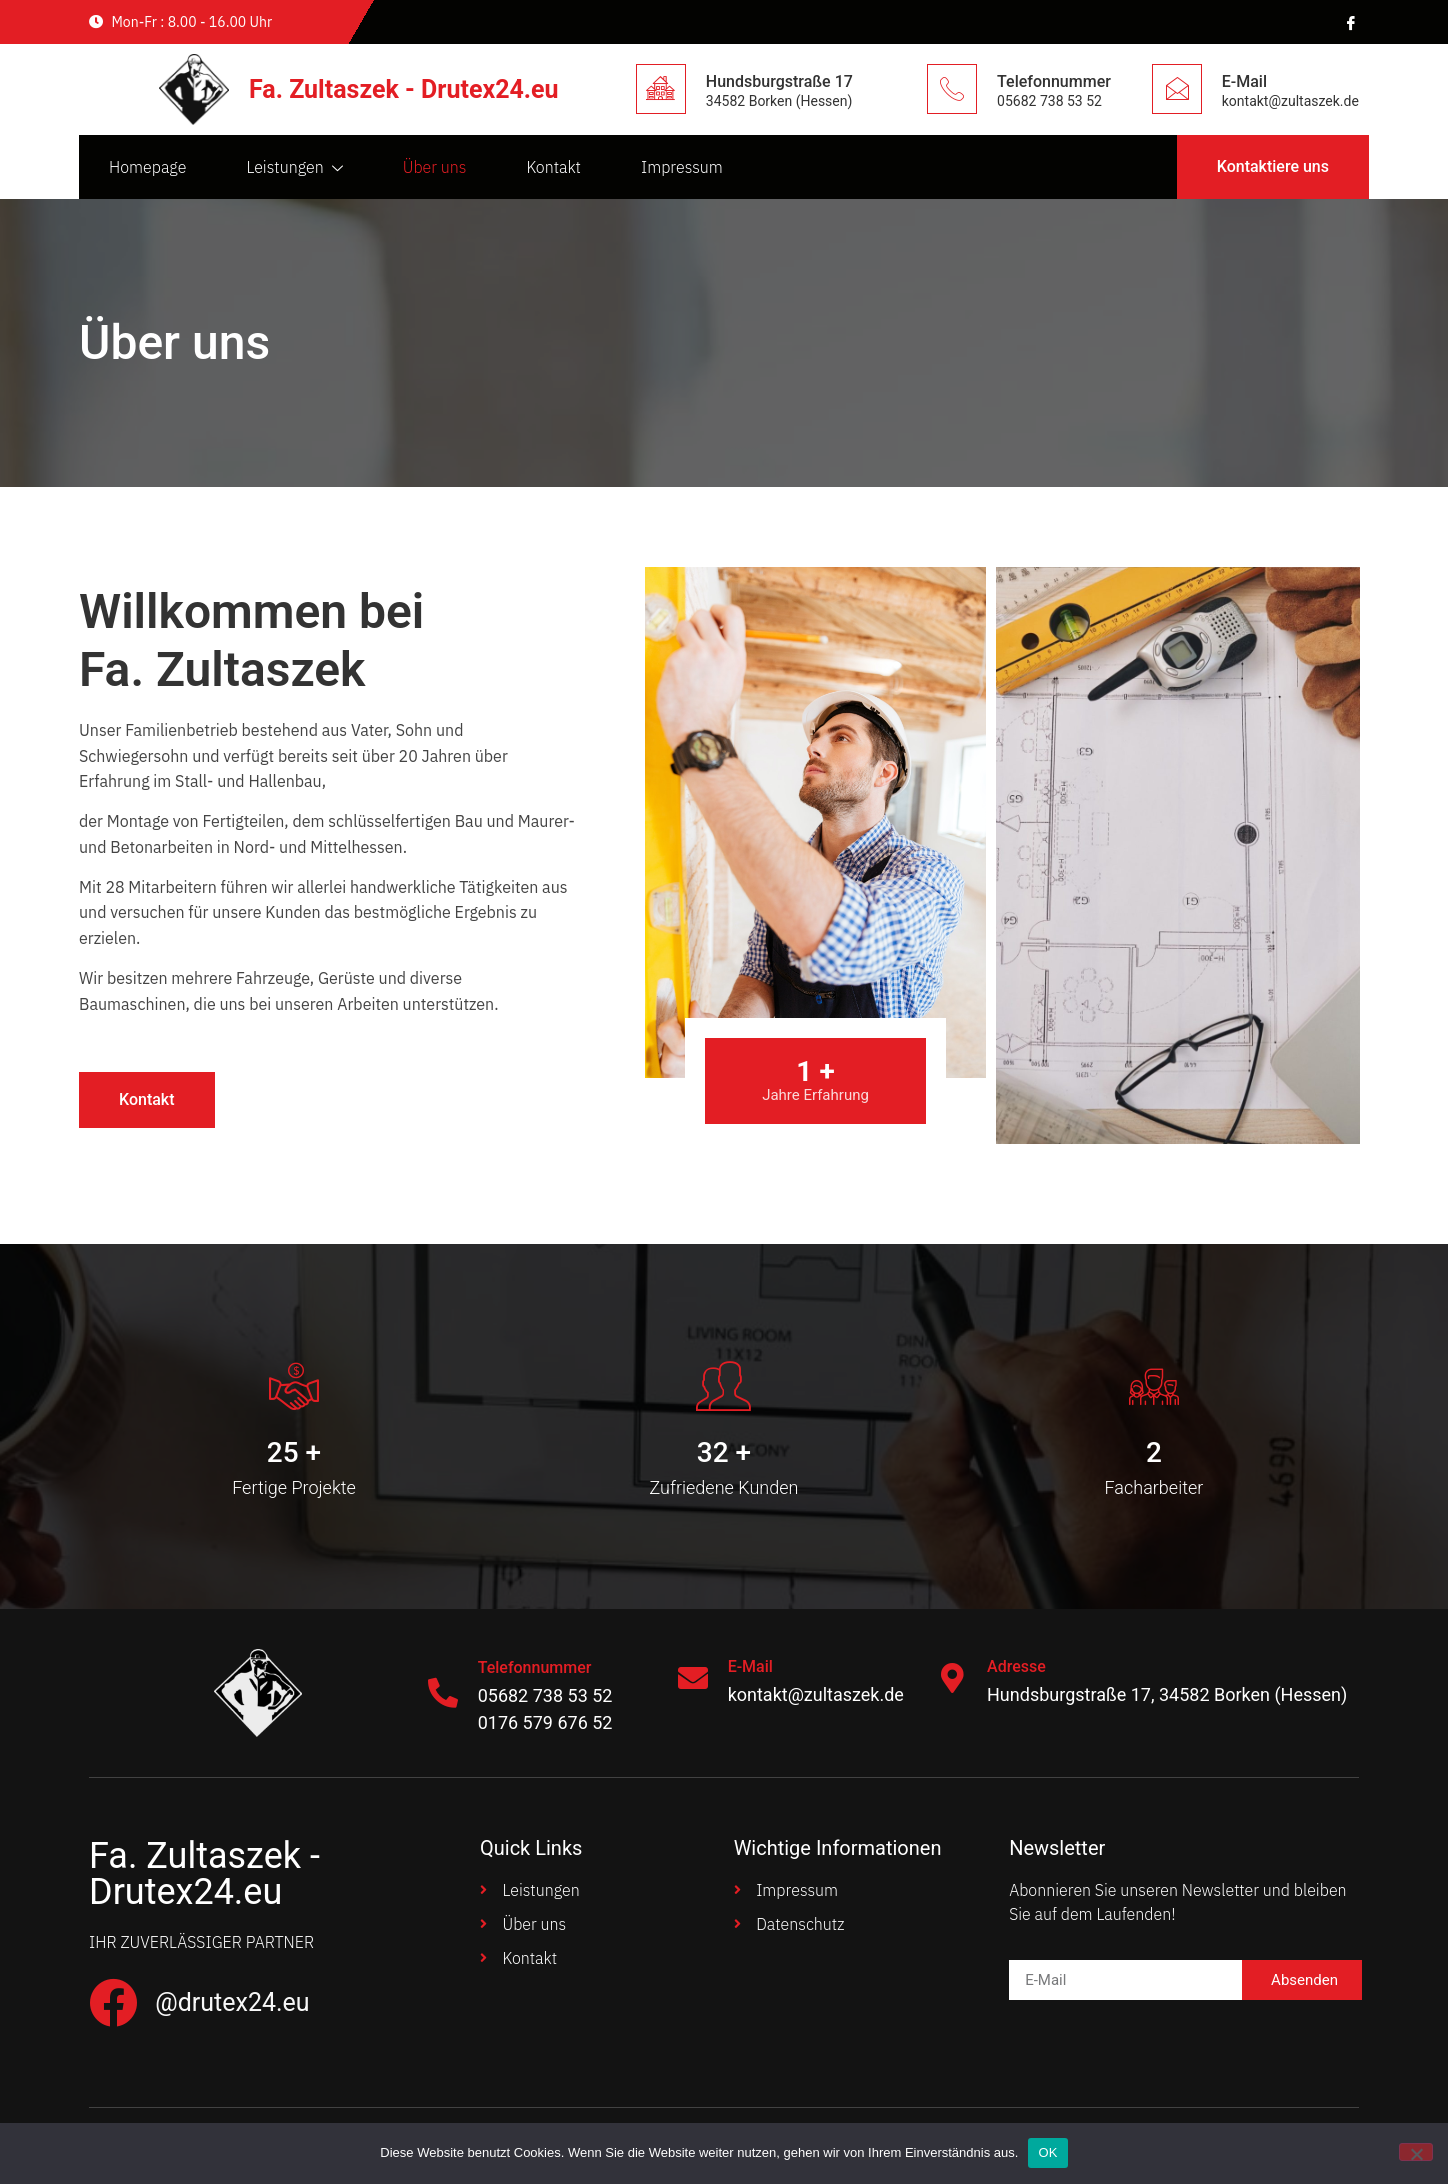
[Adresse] (952, 1678)
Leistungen (294, 167)
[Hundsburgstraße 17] (661, 89)
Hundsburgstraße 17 (779, 81)
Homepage (147, 167)
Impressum (682, 167)
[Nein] (1416, 2152)
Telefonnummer (1054, 81)
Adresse (1016, 1666)
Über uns (435, 167)
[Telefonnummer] (952, 89)
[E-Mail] (1177, 89)
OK (1047, 2152)
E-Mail (1244, 81)
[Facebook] (1349, 22)
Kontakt (553, 167)
